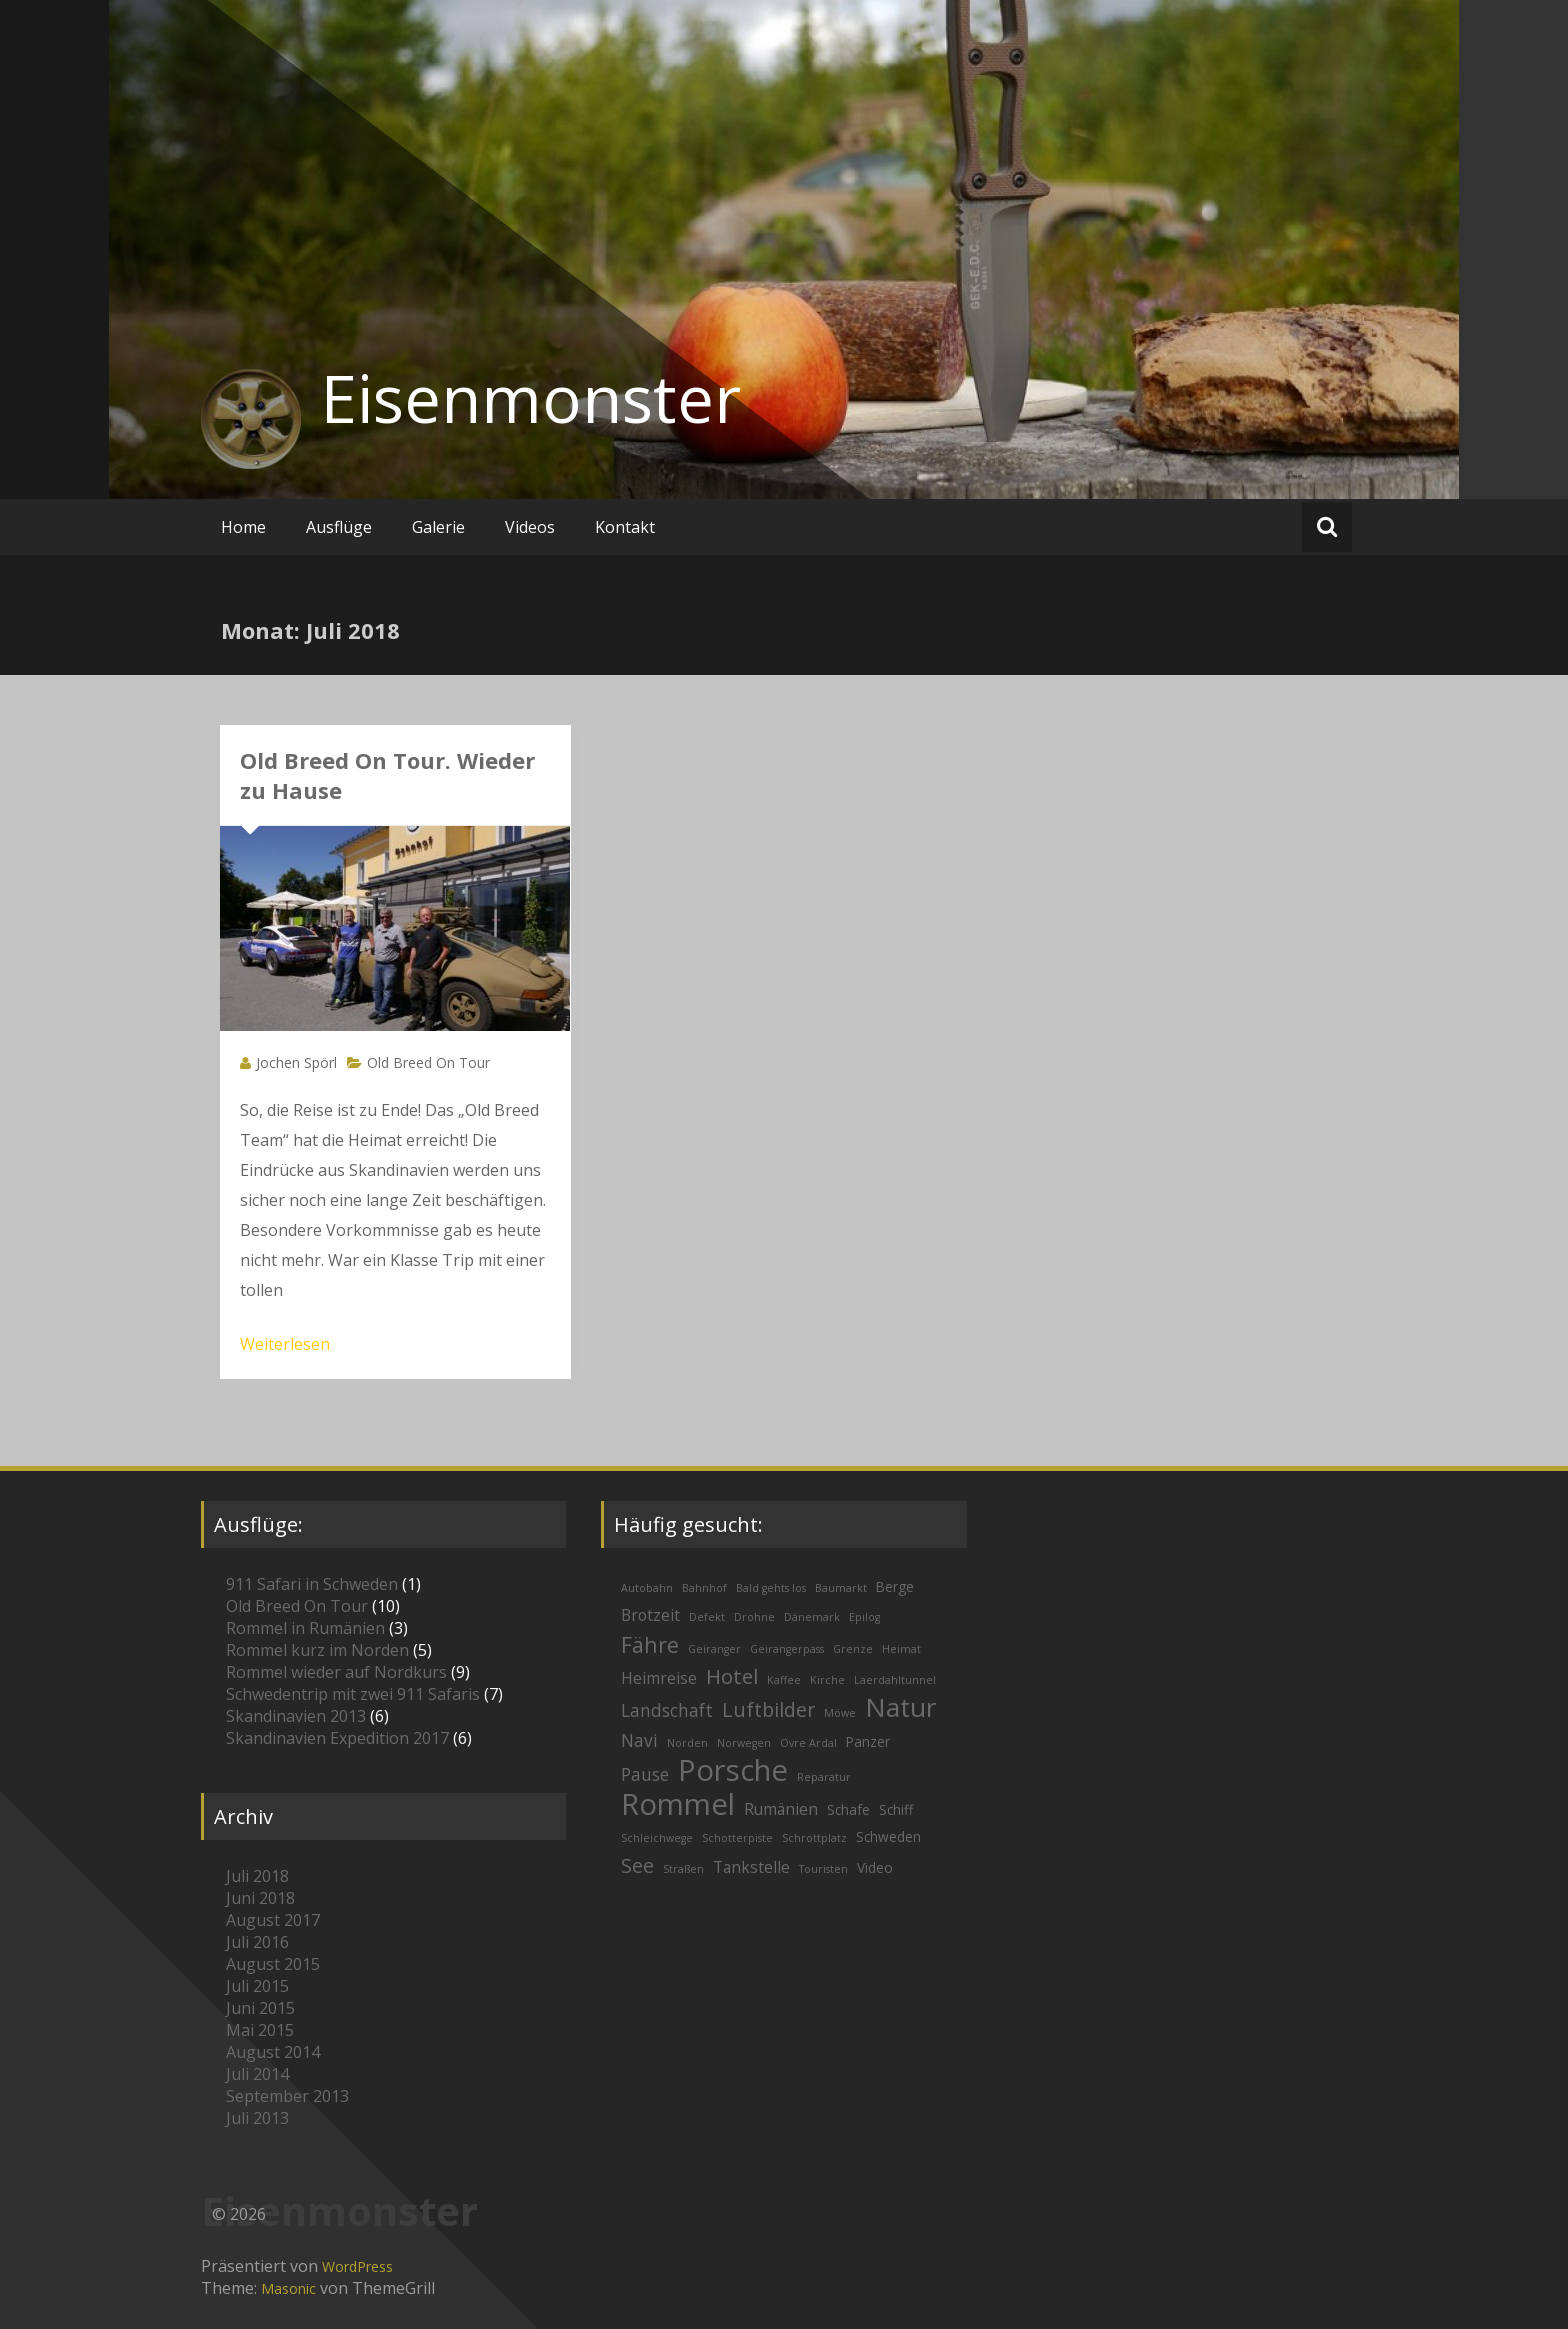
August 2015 (273, 1964)
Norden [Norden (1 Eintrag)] (687, 1743)
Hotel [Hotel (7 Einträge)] (732, 1676)
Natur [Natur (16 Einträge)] (900, 1707)
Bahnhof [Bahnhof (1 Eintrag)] (704, 1588)
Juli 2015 (257, 1986)
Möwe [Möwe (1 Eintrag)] (840, 1713)
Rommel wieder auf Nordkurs (336, 1672)
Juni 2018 (260, 1898)
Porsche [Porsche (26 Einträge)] (733, 1770)
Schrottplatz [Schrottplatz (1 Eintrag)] (814, 1838)
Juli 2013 (257, 2118)
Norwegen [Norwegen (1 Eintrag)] (744, 1743)
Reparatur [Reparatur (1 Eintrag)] (824, 1777)
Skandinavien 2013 (296, 1716)
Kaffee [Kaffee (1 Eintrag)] (784, 1680)
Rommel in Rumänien (305, 1628)
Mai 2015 (260, 2030)
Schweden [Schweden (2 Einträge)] (888, 1836)
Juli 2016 (257, 1942)
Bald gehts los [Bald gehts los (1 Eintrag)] (771, 1588)
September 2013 (287, 2096)
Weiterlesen (285, 1344)
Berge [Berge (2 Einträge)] (895, 1586)
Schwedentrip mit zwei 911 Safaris (353, 1694)
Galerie (438, 527)
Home (243, 527)
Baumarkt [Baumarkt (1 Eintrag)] (841, 1588)
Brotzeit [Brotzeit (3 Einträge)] (650, 1615)
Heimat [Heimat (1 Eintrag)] (901, 1649)
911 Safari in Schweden (312, 1584)
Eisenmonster (531, 398)
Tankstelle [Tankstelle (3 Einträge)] (751, 1867)
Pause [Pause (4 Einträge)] (645, 1774)
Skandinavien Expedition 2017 (337, 1738)
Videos (530, 527)
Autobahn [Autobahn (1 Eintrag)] (647, 1588)
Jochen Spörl (296, 1062)
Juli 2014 (257, 2074)
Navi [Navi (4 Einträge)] (639, 1740)
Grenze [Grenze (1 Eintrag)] (853, 1649)
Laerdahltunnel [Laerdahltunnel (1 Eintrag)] (895, 1680)
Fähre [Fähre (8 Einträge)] (650, 1644)
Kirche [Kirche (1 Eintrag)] (827, 1680)
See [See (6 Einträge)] (637, 1865)
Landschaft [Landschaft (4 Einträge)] (667, 1710)
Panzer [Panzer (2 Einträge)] (868, 1741)
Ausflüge (339, 527)
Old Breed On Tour (428, 1062)
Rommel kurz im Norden (317, 1650)
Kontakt (625, 527)
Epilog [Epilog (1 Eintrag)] (864, 1617)
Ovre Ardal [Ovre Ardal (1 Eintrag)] (808, 1743)
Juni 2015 (260, 2008)
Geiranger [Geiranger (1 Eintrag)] (714, 1649)
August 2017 (273, 1920)
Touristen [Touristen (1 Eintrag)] (823, 1869)
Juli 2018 (257, 1876)
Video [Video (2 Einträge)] (875, 1867)
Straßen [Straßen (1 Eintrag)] (683, 1869)
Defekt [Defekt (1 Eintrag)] (707, 1617)
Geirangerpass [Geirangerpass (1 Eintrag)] (787, 1649)
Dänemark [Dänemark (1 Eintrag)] (812, 1617)
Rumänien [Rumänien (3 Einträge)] (781, 1809)
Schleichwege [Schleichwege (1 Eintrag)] (657, 1838)
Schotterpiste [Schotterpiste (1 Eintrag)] (737, 1838)
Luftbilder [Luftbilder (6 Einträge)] (768, 1709)
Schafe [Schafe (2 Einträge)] (848, 1809)
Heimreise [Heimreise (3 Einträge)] (659, 1678)
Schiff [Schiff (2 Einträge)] (896, 1809)
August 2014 (273, 2052)
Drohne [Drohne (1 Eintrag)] (754, 1617)
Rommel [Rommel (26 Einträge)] (678, 1804)
